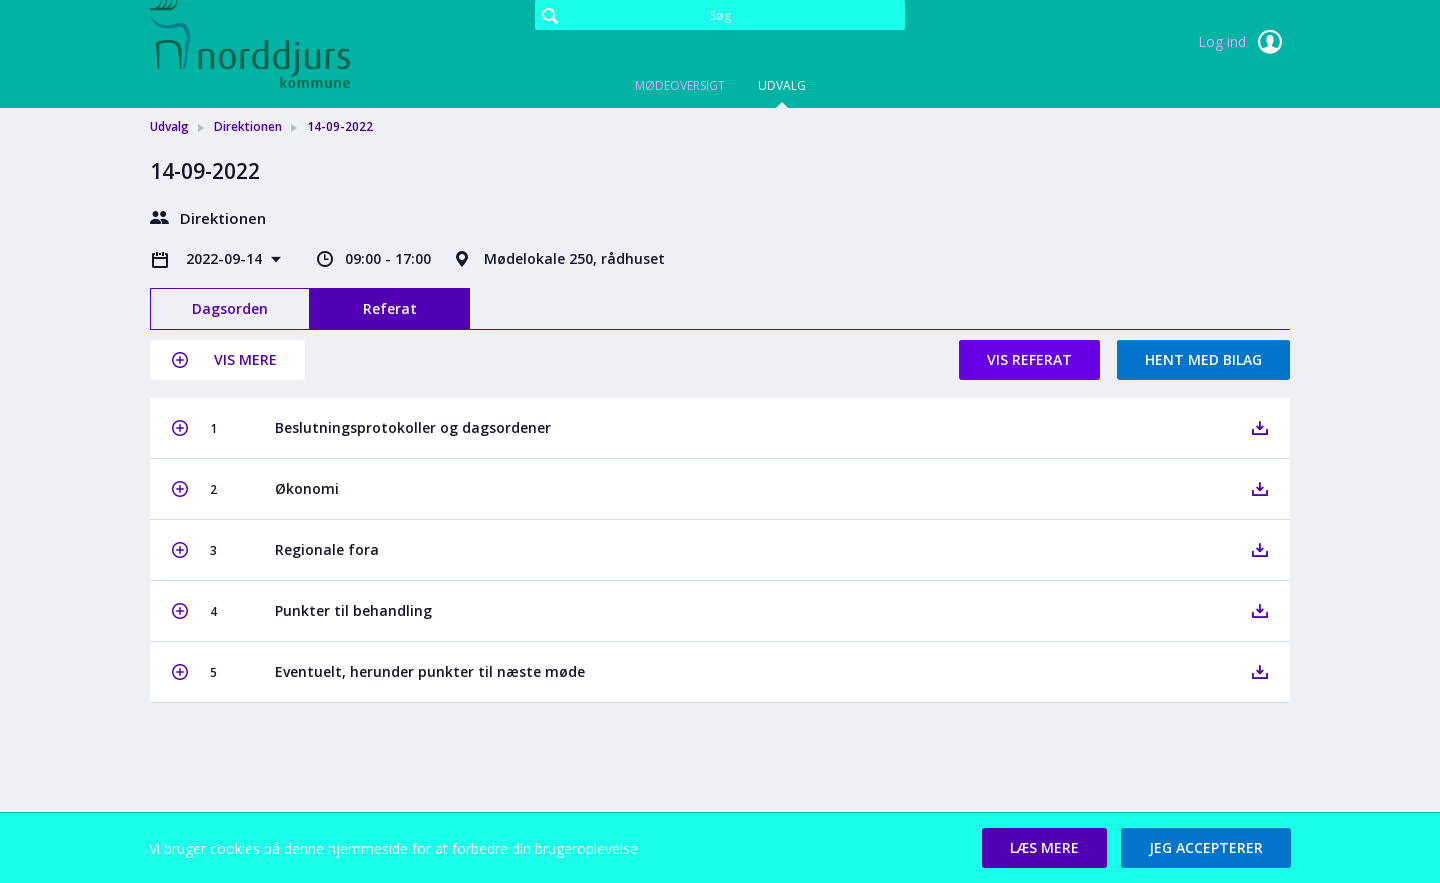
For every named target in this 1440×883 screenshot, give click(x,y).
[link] (250, 44)
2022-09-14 (226, 258)
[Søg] (720, 15)
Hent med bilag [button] (1203, 359)
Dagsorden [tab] (230, 308)
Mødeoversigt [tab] (680, 85)
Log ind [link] (1244, 42)
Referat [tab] (390, 308)
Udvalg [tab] (782, 85)
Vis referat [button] (1029, 359)
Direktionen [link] (248, 126)
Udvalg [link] (169, 126)
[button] (227, 360)
